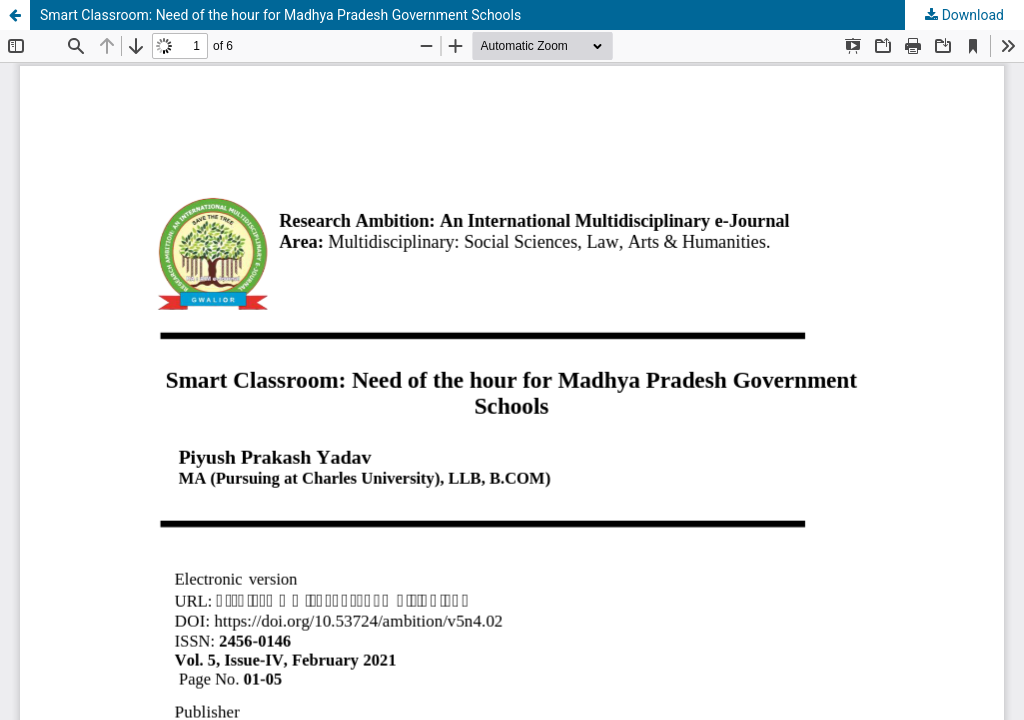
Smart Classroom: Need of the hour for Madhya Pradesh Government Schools (280, 15)
